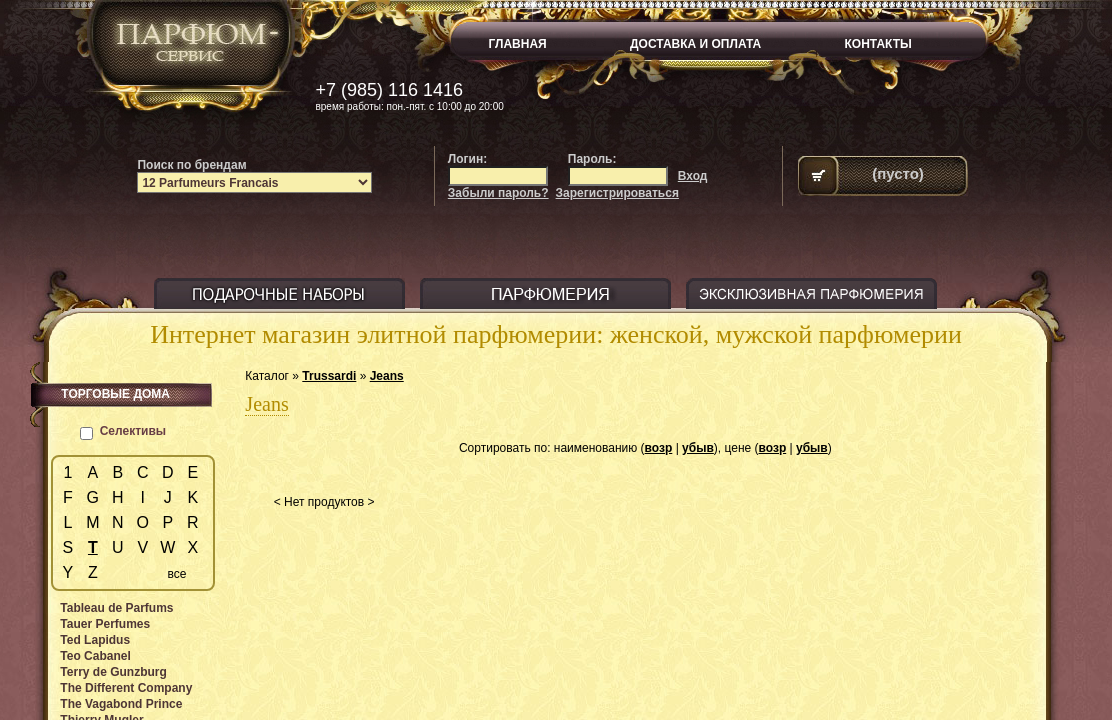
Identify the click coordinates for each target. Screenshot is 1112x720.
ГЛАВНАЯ (518, 44)
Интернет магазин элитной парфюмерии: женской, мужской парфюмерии (556, 334)
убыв (698, 448)
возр (659, 448)
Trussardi (329, 376)
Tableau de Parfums (116, 608)
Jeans (387, 376)
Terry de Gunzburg (113, 672)
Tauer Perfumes (105, 624)
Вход (693, 176)
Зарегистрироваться (617, 193)
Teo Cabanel (95, 656)
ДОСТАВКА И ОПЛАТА (695, 44)
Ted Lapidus (95, 640)
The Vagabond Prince (121, 704)
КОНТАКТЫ (878, 44)
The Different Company (126, 688)
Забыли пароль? (498, 193)
